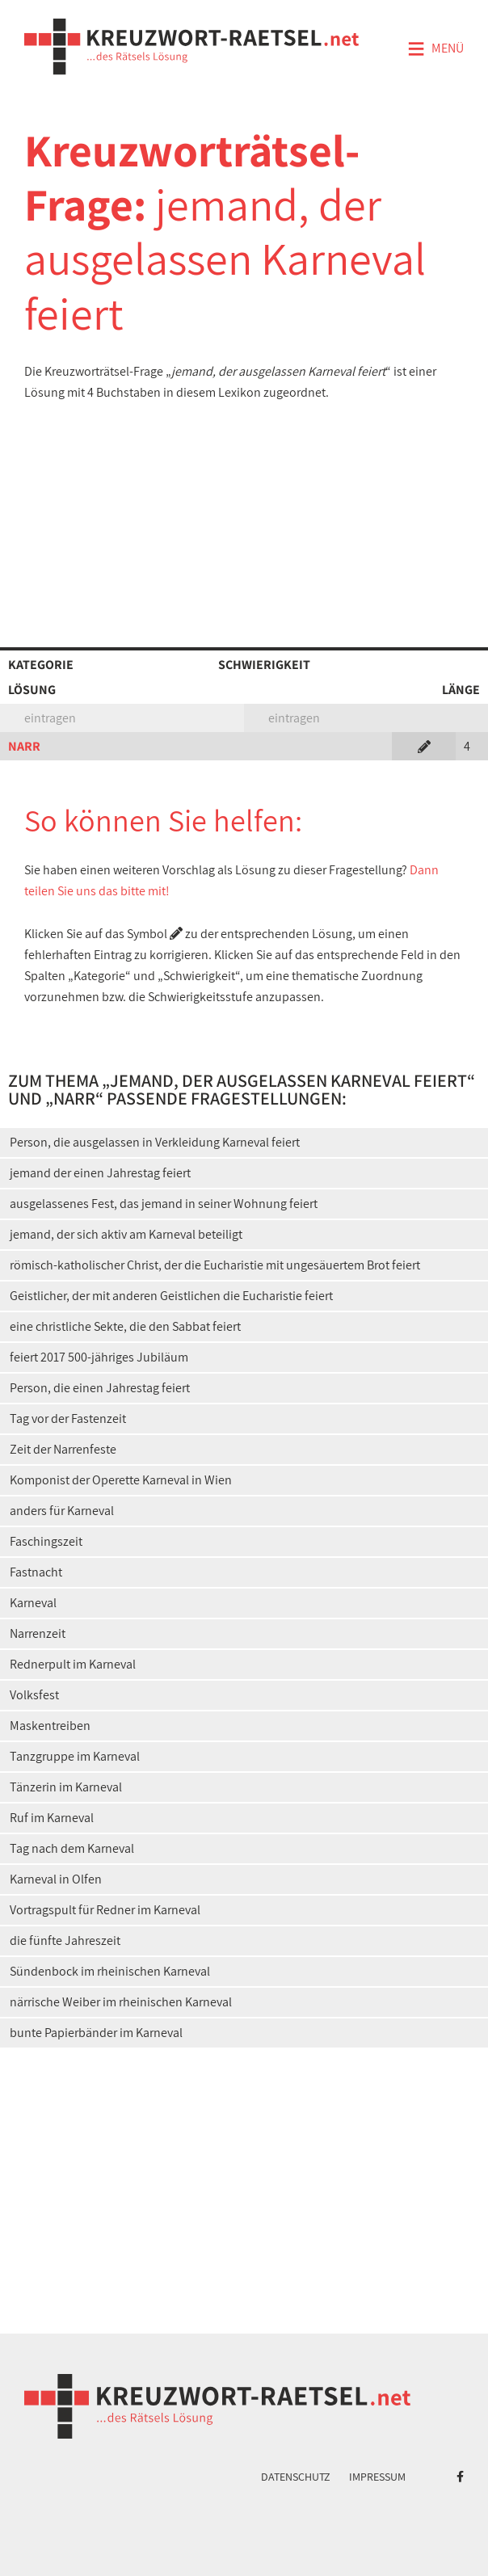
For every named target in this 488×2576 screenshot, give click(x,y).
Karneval (33, 1602)
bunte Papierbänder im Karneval (96, 2032)
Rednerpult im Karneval (73, 1664)
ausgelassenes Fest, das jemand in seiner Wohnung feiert (164, 1203)
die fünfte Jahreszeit (65, 1940)
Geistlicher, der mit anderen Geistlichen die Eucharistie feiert (171, 1295)
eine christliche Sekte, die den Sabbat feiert (125, 1326)
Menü (435, 49)
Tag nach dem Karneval (72, 1848)
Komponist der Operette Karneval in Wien (121, 1479)
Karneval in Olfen (56, 1879)
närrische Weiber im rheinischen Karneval (121, 2001)
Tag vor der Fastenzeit (68, 1418)
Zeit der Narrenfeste (63, 1449)
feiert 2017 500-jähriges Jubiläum (99, 1357)
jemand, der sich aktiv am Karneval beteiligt (126, 1234)
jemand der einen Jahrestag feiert (100, 1172)
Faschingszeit (46, 1541)
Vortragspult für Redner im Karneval (105, 1909)
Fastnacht (36, 1572)
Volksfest (34, 1694)
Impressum (377, 2476)
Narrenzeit (37, 1633)
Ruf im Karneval (52, 1817)
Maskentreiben (50, 1725)
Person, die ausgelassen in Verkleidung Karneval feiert (155, 1142)
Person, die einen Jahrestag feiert (100, 1387)
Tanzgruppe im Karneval (75, 1756)
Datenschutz (295, 2476)
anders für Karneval (62, 1510)
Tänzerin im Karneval (66, 1786)
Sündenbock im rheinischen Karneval (110, 1971)
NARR (24, 746)
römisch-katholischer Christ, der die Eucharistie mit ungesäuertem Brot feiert (215, 1264)
